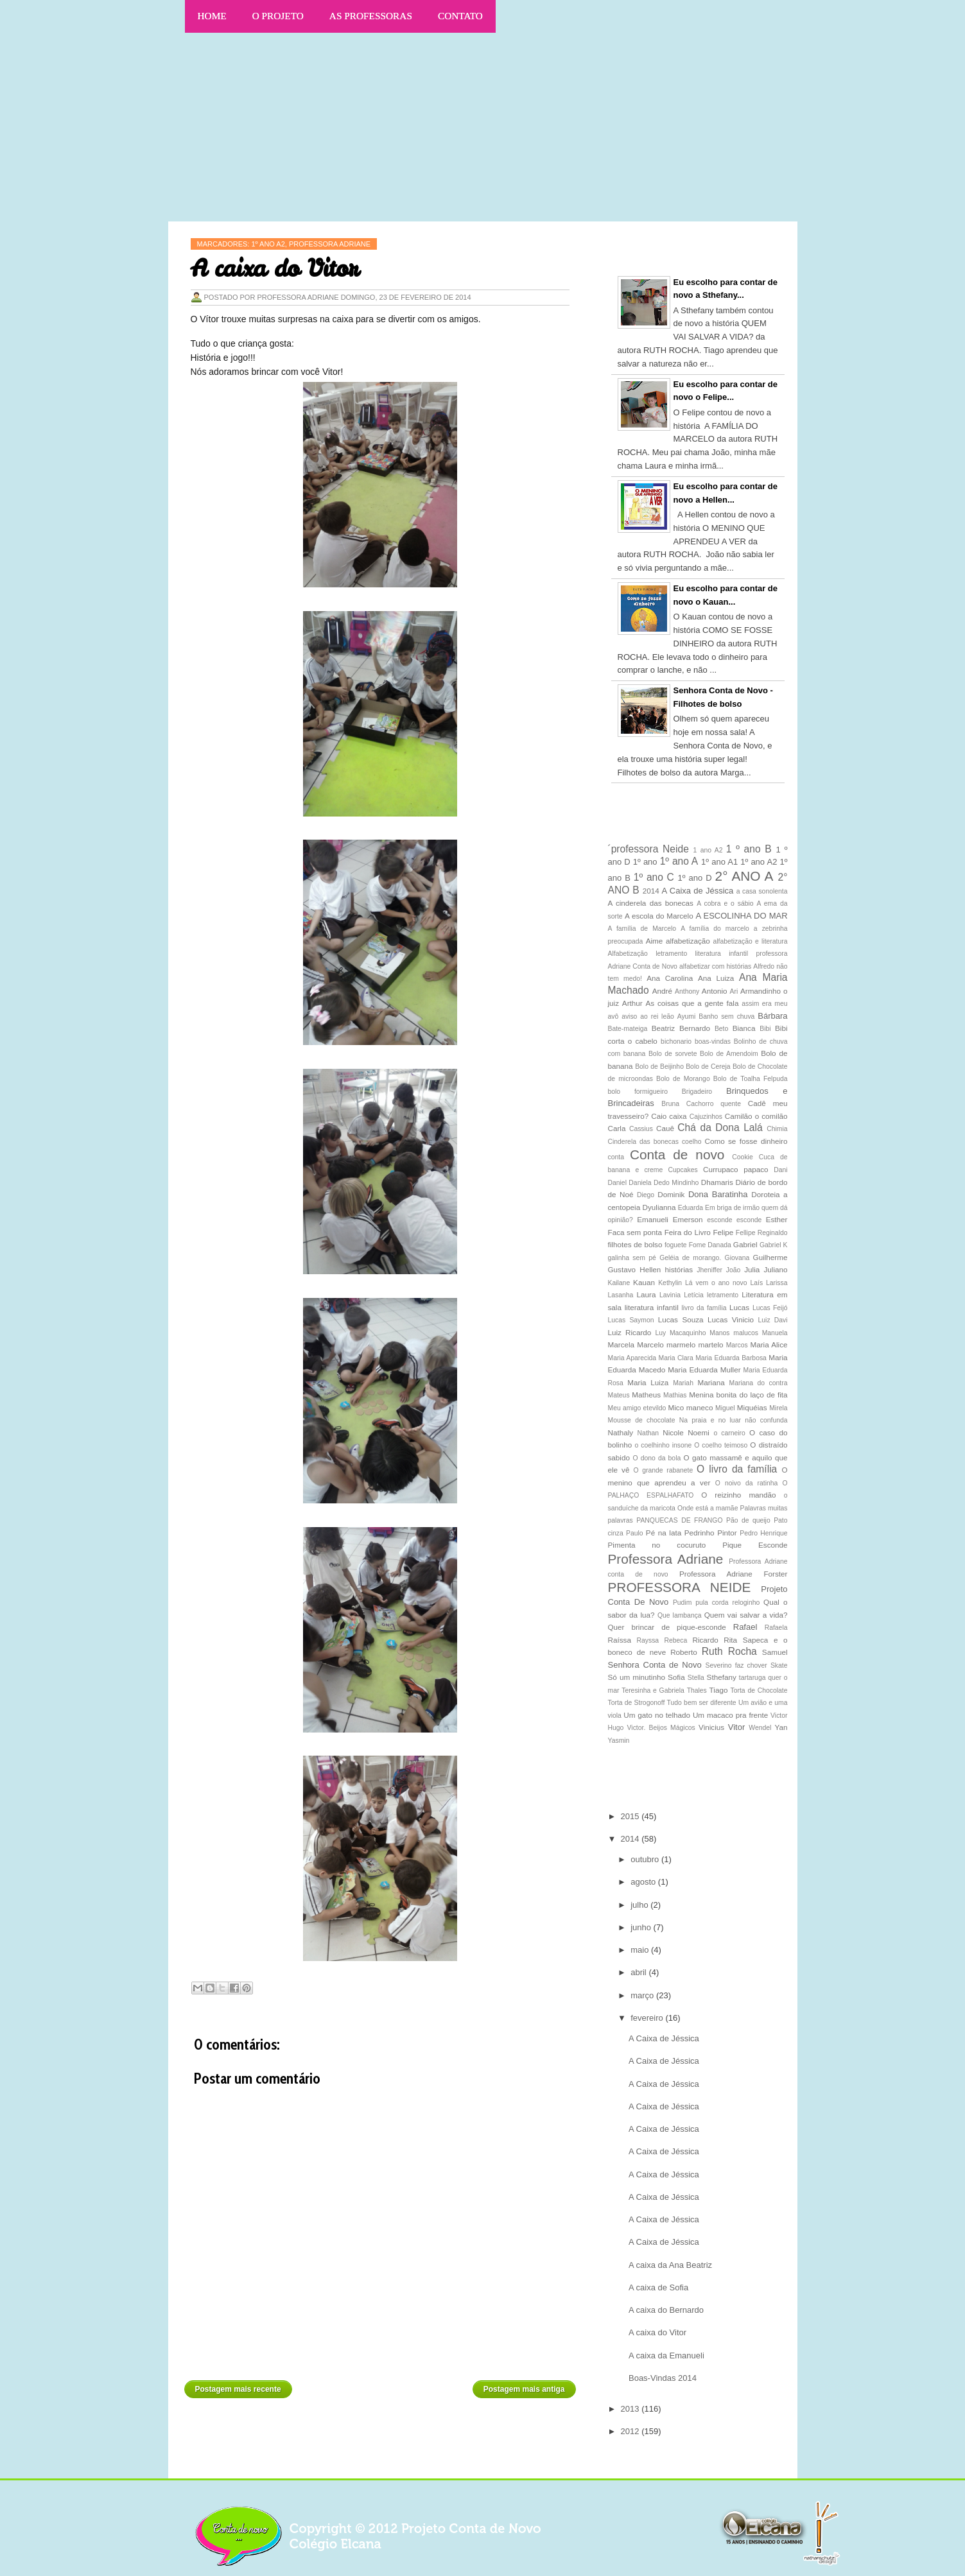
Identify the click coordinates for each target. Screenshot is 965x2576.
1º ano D (695, 878)
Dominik (670, 1194)
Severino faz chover (736, 1665)
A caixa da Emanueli (666, 2355)
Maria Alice (768, 1344)
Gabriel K (774, 1245)
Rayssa (647, 1640)
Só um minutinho (636, 1677)
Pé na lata (663, 1532)
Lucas (739, 1307)
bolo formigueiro (638, 1091)
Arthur (632, 1003)
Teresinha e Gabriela (653, 1690)
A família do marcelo (715, 928)
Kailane (619, 1282)
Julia (752, 1269)
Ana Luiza (716, 978)
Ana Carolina (670, 978)
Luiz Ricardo (630, 1332)
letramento (722, 1295)
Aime (654, 941)
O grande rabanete (663, 1470)
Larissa (777, 1282)
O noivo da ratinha (746, 1483)
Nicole (673, 1432)
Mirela (778, 1408)
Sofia (676, 1677)
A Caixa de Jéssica (698, 890)
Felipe (723, 1232)
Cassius (641, 1128)
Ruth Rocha (729, 1651)
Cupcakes (683, 1169)
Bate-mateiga (628, 1028)
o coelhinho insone (663, 1445)
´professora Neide (648, 848)
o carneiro (729, 1433)
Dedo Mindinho (676, 1182)
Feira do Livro (688, 1232)
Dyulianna (659, 1207)
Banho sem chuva (726, 1016)
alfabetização (688, 941)
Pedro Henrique (763, 1533)
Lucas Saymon (631, 1320)
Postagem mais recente (238, 2389)
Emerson (688, 1219)
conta (616, 1157)
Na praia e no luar (710, 1420)
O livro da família (737, 1469)
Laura (646, 1294)
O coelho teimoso (720, 1445)
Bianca (744, 1028)
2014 (651, 890)
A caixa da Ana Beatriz (670, 2265)
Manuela (775, 1332)
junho (641, 1927)
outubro (645, 1859)
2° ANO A (744, 876)
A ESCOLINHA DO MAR (741, 916)
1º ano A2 (758, 862)
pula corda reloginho (727, 1602)
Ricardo (705, 1640)
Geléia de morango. (690, 1257)
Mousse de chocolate (641, 1420)
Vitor (736, 1727)
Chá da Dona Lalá (719, 1127)
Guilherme (770, 1257)
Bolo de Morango (683, 1078)
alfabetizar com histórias (715, 966)
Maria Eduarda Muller (704, 1369)
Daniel (617, 1182)
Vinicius (711, 1727)
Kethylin (670, 1282)
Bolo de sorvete (672, 1053)
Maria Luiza (647, 1382)
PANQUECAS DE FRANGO (679, 1520)
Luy (660, 1332)
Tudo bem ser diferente (701, 1702)
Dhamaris (717, 1182)
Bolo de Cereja (708, 1066)
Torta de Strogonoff (636, 1702)
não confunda (766, 1420)
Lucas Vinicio (731, 1319)
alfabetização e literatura (750, 941)
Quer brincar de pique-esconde (667, 1627)
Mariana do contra (758, 1383)
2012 (631, 2431)
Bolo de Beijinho (659, 1066)
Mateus (619, 1395)
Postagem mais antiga (524, 2389)
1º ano (645, 862)
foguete (676, 1245)
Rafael (745, 1627)
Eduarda (690, 1207)
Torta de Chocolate (759, 1690)
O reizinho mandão (738, 1495)
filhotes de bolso (635, 1244)
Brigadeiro (697, 1091)
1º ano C (654, 877)
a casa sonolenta (762, 891)
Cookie (742, 1157)
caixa (677, 1116)
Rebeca (675, 1640)
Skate (779, 1665)
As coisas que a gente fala (692, 1003)
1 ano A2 (708, 850)
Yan (781, 1727)
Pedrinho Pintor (710, 1532)
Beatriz (663, 1028)
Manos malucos (733, 1332)
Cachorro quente (713, 1103)
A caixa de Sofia (658, 2287)
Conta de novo (677, 1154)
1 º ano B (749, 848)
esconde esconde (734, 1219)
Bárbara (772, 1016)
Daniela (640, 1182)
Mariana (710, 1382)
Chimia (777, 1128)
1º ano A (679, 861)
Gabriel (745, 1244)
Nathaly (621, 1432)
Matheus (646, 1394)
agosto (644, 1882)
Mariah (683, 1383)
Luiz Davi (773, 1320)
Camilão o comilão (756, 1116)
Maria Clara (676, 1357)
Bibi (765, 1028)
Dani (780, 1169)
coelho (692, 1141)
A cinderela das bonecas (650, 903)
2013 (631, 2409)
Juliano (775, 1269)
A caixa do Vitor (657, 2332)
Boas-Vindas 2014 (663, 2378)
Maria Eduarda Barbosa (731, 1357)
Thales (697, 1690)
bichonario (676, 1041)
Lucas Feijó (770, 1307)
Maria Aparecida (632, 1357)
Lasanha (621, 1295)
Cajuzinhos (706, 1116)
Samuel (775, 1652)
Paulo (634, 1533)
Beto (721, 1028)
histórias (679, 1269)
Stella (696, 1677)
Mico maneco (690, 1407)
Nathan (648, 1433)
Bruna (670, 1103)
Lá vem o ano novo (716, 1282)
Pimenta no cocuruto (657, 1545)
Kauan (644, 1282)
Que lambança (679, 1615)
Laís (756, 1282)
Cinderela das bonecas (643, 1141)
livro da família (704, 1307)
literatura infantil (652, 1307)
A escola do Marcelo (659, 916)
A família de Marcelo (642, 928)
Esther (777, 1219)
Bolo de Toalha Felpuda (750, 1078)
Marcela (621, 1344)
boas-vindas (713, 1041)
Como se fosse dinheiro (746, 1141)
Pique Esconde (754, 1545)
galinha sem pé (632, 1257)
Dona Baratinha (718, 1194)
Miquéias (752, 1407)
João (733, 1270)
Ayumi (686, 1016)
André (662, 991)
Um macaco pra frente (730, 1715)
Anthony (687, 991)
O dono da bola (656, 1458)
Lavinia (670, 1295)
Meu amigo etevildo (637, 1408)
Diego (645, 1194)
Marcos (737, 1345)
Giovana (737, 1257)
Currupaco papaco (736, 1169)
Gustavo (622, 1269)
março (643, 1995)
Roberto (683, 1652)
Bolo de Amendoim (729, 1053)
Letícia (694, 1295)
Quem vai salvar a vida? (746, 1615)
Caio (658, 1116)
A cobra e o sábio (725, 903)
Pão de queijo (748, 1520)
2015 (631, 1816)
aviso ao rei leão (648, 1016)
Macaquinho (688, 1332)
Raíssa (619, 1640)
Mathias (674, 1395)
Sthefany (721, 1677)
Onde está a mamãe (707, 1508)
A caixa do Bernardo (666, 2310)
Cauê (665, 1128)
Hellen (650, 1269)
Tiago (718, 1690)
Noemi (698, 1432)
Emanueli (652, 1219)
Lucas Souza (681, 1319)
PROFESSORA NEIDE (679, 1587)
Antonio (714, 991)
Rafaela (776, 1627)
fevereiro (647, 2018)
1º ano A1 (719, 862)
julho (640, 1905)
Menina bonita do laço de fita (738, 1394)
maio (640, 1950)
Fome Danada (710, 1245)
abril (639, 1972)
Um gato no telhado (656, 1715)
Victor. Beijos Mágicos (661, 1727)
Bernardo (694, 1028)
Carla (617, 1128)
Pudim (682, 1602)
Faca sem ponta (635, 1232)
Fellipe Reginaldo (762, 1232)
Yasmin (619, 1740)
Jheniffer (709, 1270)
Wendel (760, 1727)
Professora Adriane (666, 1559)
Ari (734, 991)
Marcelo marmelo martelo (680, 1344)
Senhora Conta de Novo (655, 1665)
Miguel (725, 1408)
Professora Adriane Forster (733, 1573)
